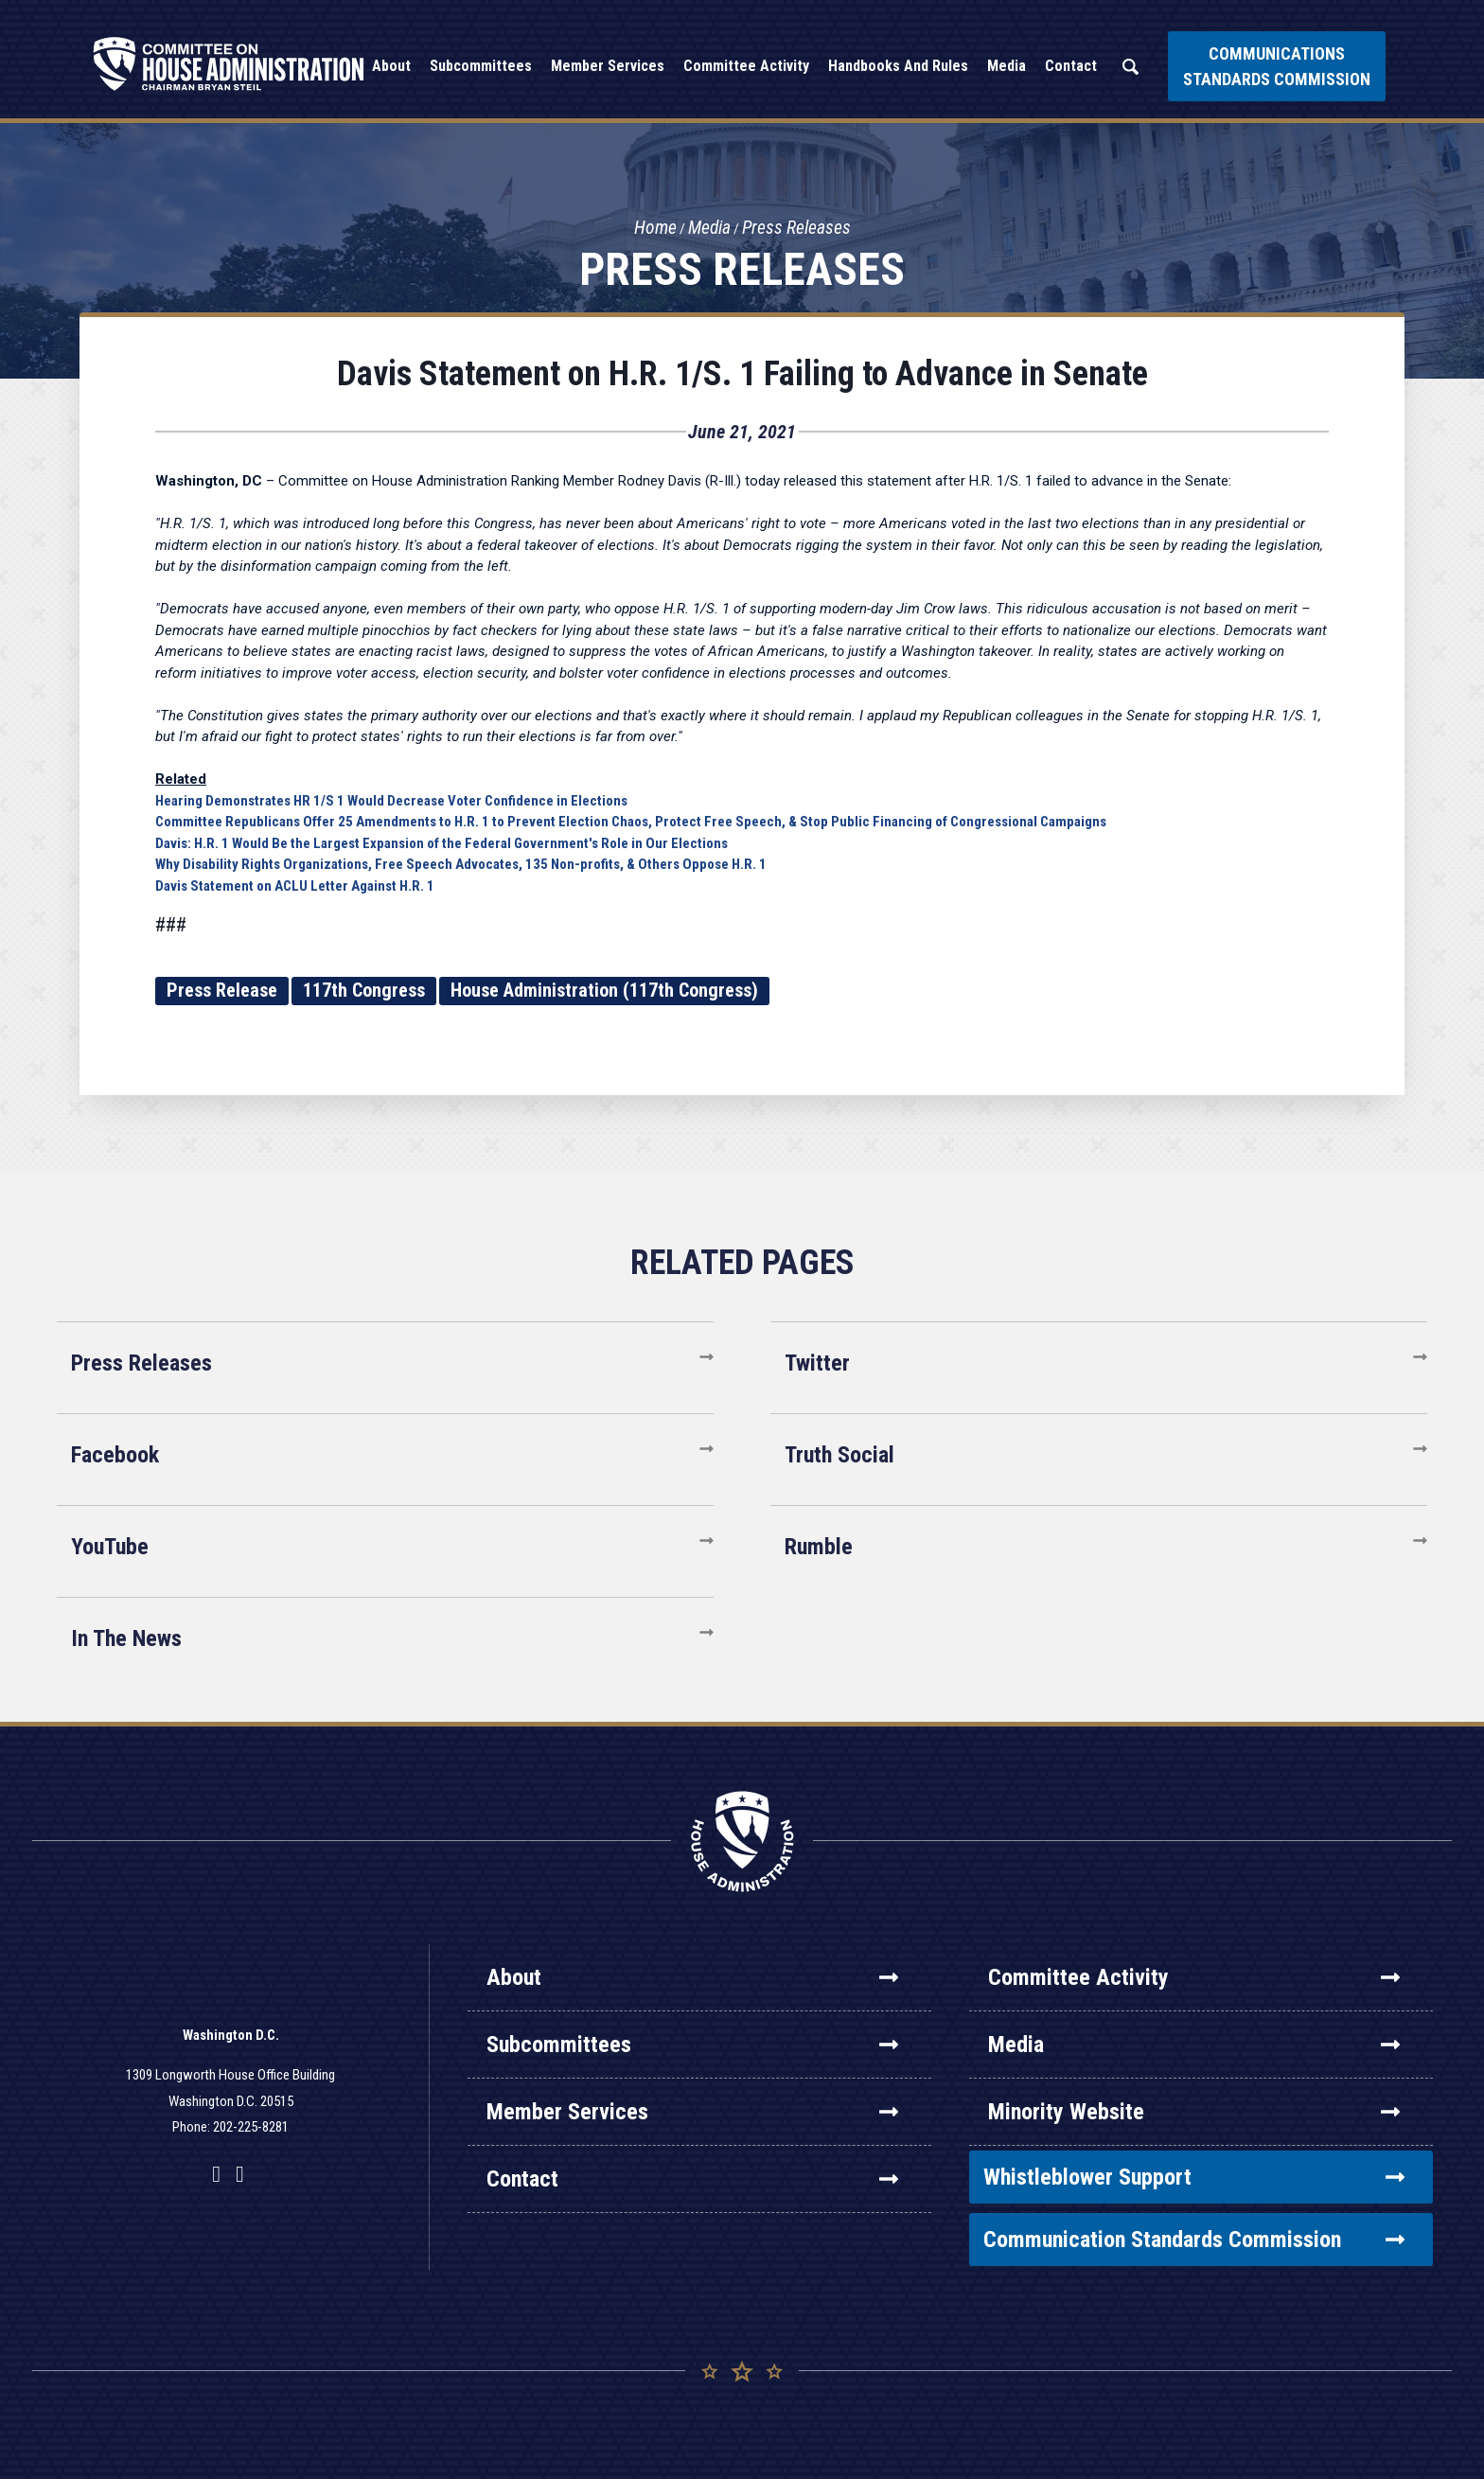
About (692, 1977)
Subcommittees (692, 2044)
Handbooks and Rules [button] (898, 66)
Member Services (692, 2112)
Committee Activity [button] (746, 66)
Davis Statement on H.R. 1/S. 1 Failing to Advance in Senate (742, 374)
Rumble (819, 1546)
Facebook (115, 1455)
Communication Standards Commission (1193, 2239)
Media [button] (1006, 66)
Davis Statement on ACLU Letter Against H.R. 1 (294, 885)
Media (708, 228)
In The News (126, 1638)
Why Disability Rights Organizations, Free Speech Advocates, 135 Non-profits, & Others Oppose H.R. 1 (461, 864)
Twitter (817, 1363)
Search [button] (1130, 67)
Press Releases (797, 228)
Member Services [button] (607, 66)
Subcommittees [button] (481, 66)
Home (653, 228)
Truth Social (839, 1455)
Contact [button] (1071, 66)
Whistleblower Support (1193, 2177)
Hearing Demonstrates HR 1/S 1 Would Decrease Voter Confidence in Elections (391, 800)
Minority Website (1194, 2112)
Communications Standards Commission (1276, 66)
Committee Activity (1194, 1977)
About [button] (391, 66)
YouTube (110, 1546)
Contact (692, 2179)
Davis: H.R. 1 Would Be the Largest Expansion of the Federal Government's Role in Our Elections (441, 843)
